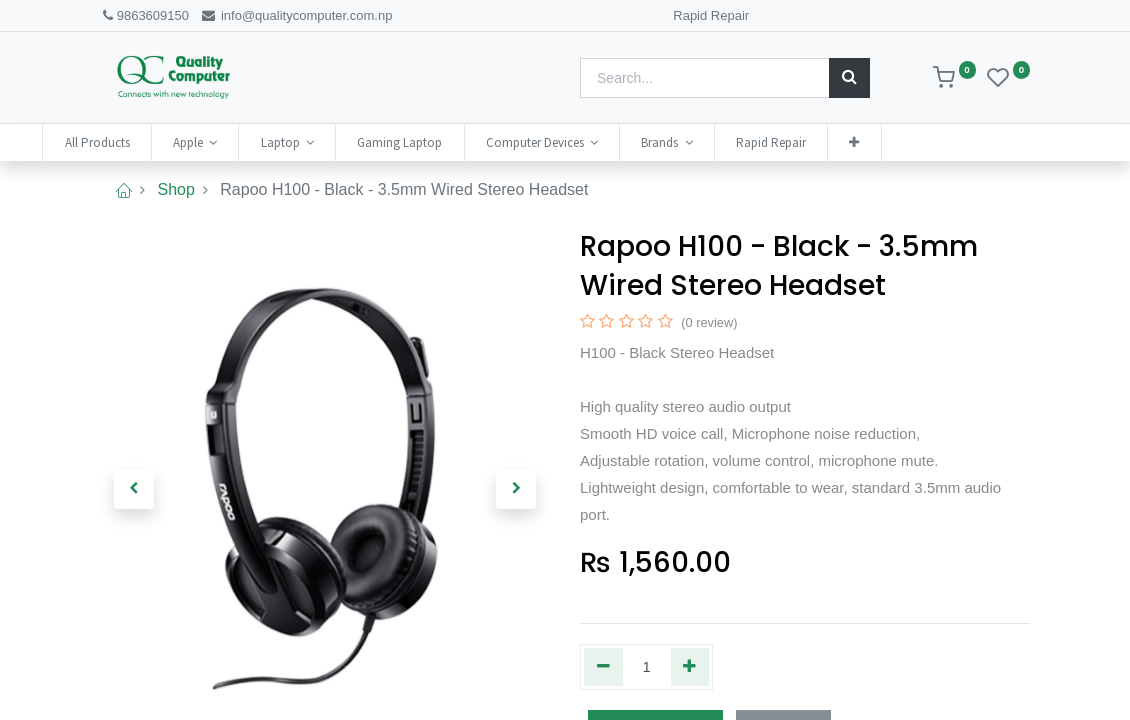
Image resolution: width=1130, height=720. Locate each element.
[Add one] (690, 667)
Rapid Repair (711, 15)
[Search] (849, 78)
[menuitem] (154, 142)
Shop (175, 189)
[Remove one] (603, 667)
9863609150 (144, 15)
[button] (912, 142)
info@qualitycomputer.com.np (297, 15)
